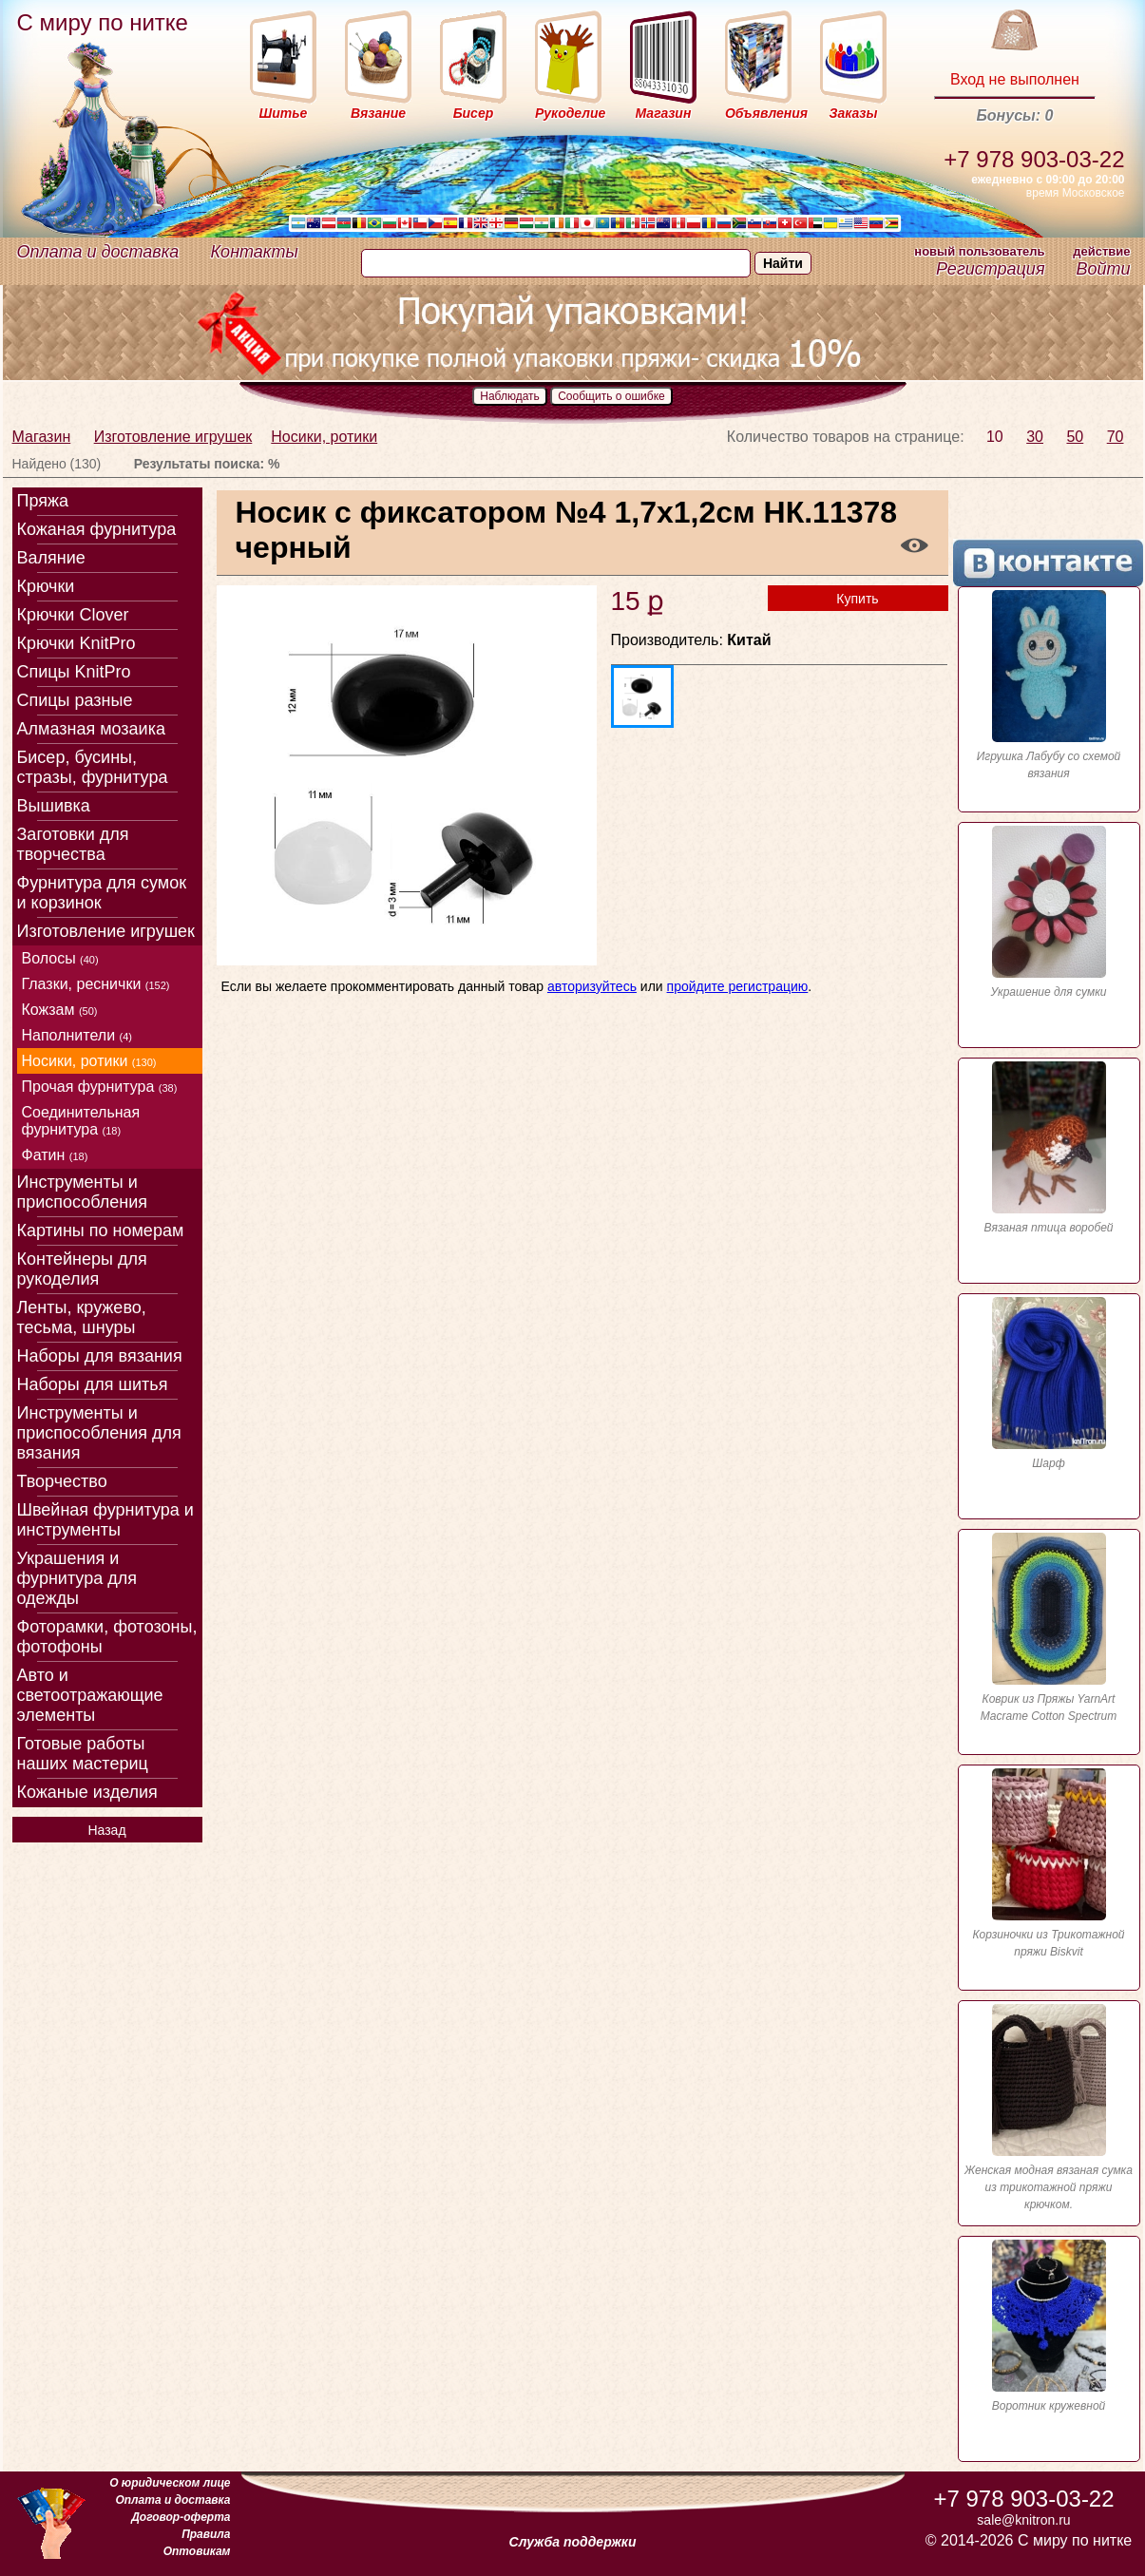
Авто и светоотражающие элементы (90, 1695)
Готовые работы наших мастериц (82, 1753)
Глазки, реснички (96, 984)
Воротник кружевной (1049, 2326)
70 (1115, 437)
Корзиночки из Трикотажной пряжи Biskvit (1049, 1863)
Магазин (41, 437)
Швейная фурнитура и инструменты (105, 1519)
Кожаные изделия (87, 1792)
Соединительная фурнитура (81, 1120)
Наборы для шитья (92, 1384)
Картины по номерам (100, 1230)
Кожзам (60, 1010)
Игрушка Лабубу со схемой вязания (1049, 685)
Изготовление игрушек (173, 437)
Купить (857, 598)
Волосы (60, 958)
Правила (205, 2534)
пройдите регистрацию (738, 986)
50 (1074, 437)
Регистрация (990, 268)
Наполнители (77, 1035)
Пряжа (43, 500)
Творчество (62, 1481)
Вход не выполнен (1014, 79)
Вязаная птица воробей (1049, 1147)
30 (1034, 437)
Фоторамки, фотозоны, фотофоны (107, 1636)
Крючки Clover (73, 614)
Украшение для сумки (1049, 912)
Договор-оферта (180, 2517)
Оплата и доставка (98, 251)
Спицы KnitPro (74, 671)
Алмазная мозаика (91, 728)
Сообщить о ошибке (611, 396)
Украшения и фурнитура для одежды (77, 1578)
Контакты (254, 251)
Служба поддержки (573, 2541)
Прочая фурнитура (100, 1086)
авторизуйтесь (592, 986)
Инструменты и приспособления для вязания (99, 1432)
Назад (106, 1830)
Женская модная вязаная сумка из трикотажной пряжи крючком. (1049, 2107)
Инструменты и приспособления (82, 1192)
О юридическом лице (169, 2483)
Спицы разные (75, 700)
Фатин (55, 1155)
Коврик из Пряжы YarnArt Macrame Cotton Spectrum (1049, 1628)
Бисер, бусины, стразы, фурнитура (92, 767)
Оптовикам (197, 2551)
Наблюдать (510, 396)
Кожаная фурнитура (97, 529)
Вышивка (53, 805)
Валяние (51, 557)
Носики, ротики (324, 437)
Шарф (1049, 1383)
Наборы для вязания (99, 1355)
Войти (1103, 268)
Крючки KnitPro (76, 643)
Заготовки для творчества (73, 844)
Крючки (46, 586)
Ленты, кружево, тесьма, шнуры (81, 1317)
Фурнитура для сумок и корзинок (102, 892)
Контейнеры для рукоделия (82, 1269)
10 (994, 437)
